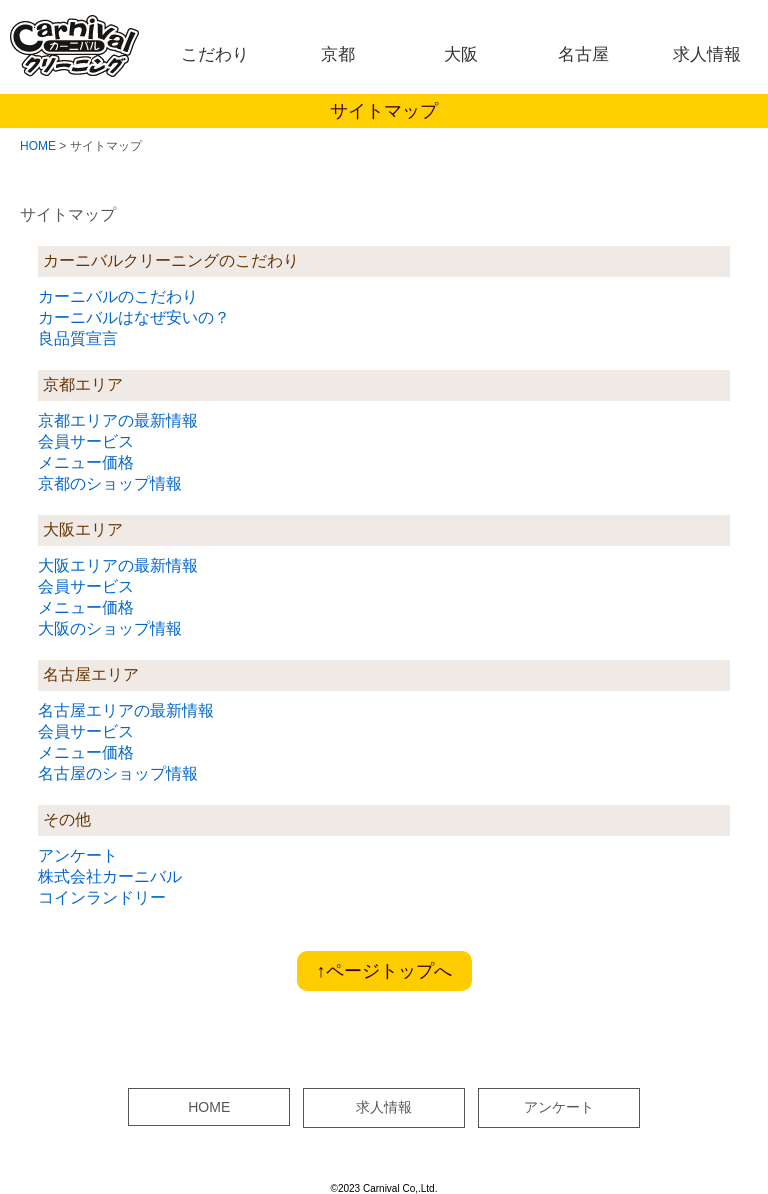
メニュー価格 (86, 462)
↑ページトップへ (384, 971)
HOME (38, 146)
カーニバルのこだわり (118, 296)
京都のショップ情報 (110, 483)
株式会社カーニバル (110, 876)
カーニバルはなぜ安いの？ (134, 317)
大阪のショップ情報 (110, 628)
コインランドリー (102, 897)
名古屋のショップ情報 (118, 773)
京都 (338, 54)
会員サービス (86, 441)
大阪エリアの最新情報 (118, 565)
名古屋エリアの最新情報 (126, 710)
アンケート (78, 855)
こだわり (215, 54)
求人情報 (707, 54)
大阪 (461, 54)
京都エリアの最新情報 (118, 420)
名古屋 (583, 54)
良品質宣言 (78, 338)
